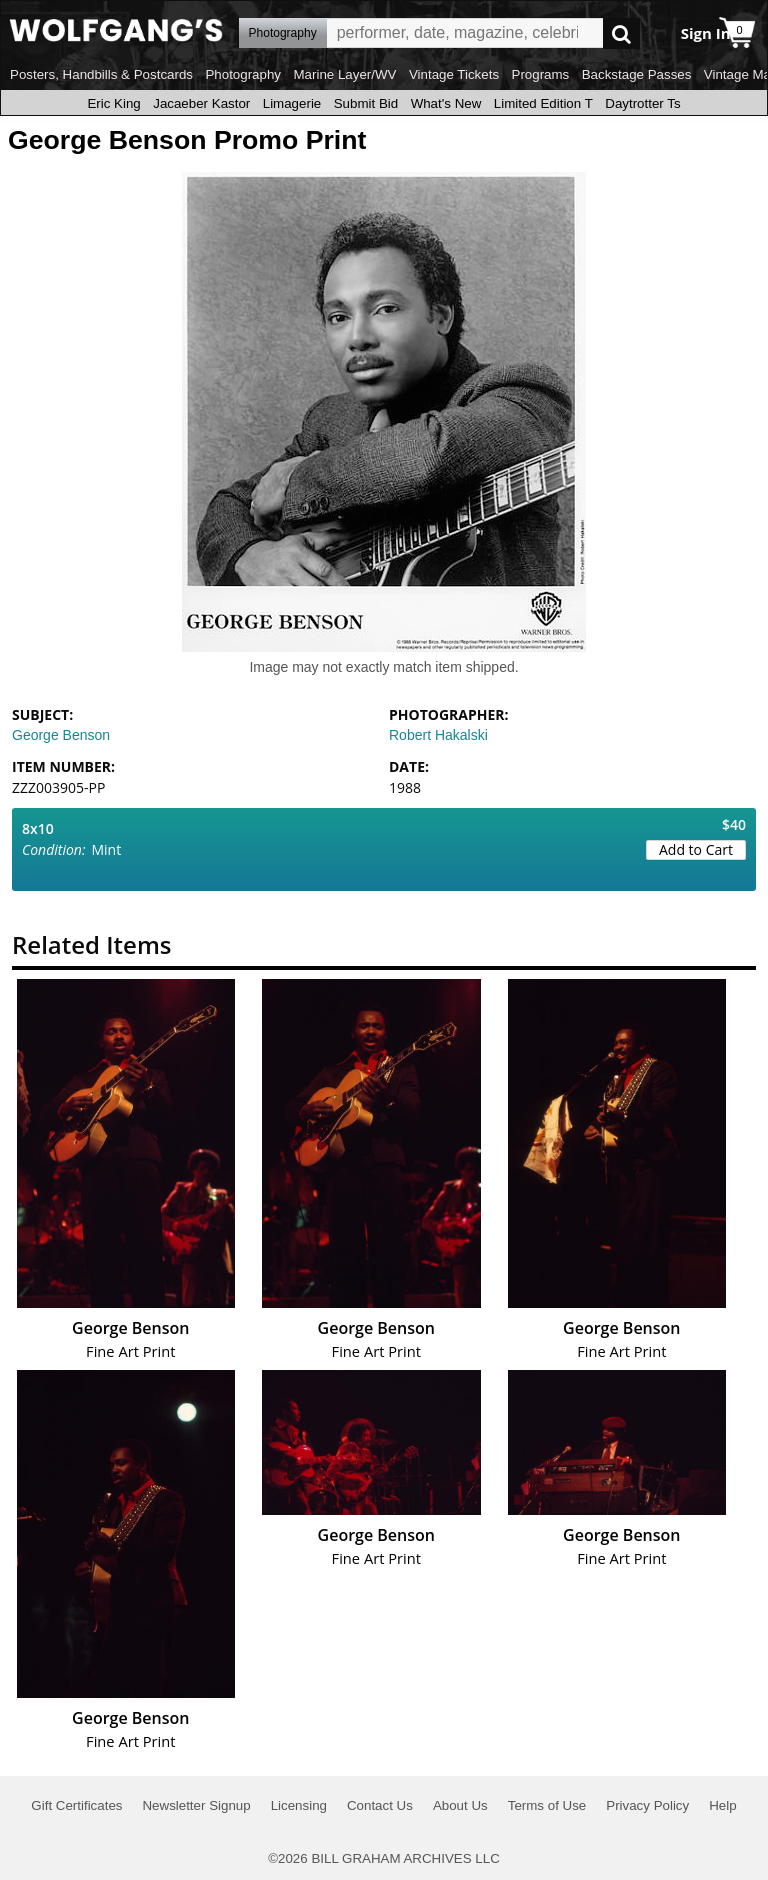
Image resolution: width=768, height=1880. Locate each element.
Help (722, 1805)
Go (621, 33)
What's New (446, 103)
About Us (460, 1805)
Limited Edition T (543, 103)
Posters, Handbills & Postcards (101, 74)
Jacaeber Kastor (201, 103)
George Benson (61, 735)
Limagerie (292, 103)
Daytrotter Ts (642, 103)
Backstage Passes (637, 74)
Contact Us (380, 1805)
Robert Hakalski (438, 735)
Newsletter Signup (196, 1805)
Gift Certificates (76, 1805)
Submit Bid (366, 103)
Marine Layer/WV (344, 74)
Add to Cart (696, 849)
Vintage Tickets (454, 74)
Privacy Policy (647, 1805)
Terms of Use (547, 1805)
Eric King (113, 103)
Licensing (299, 1805)
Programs (541, 74)
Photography (243, 74)
